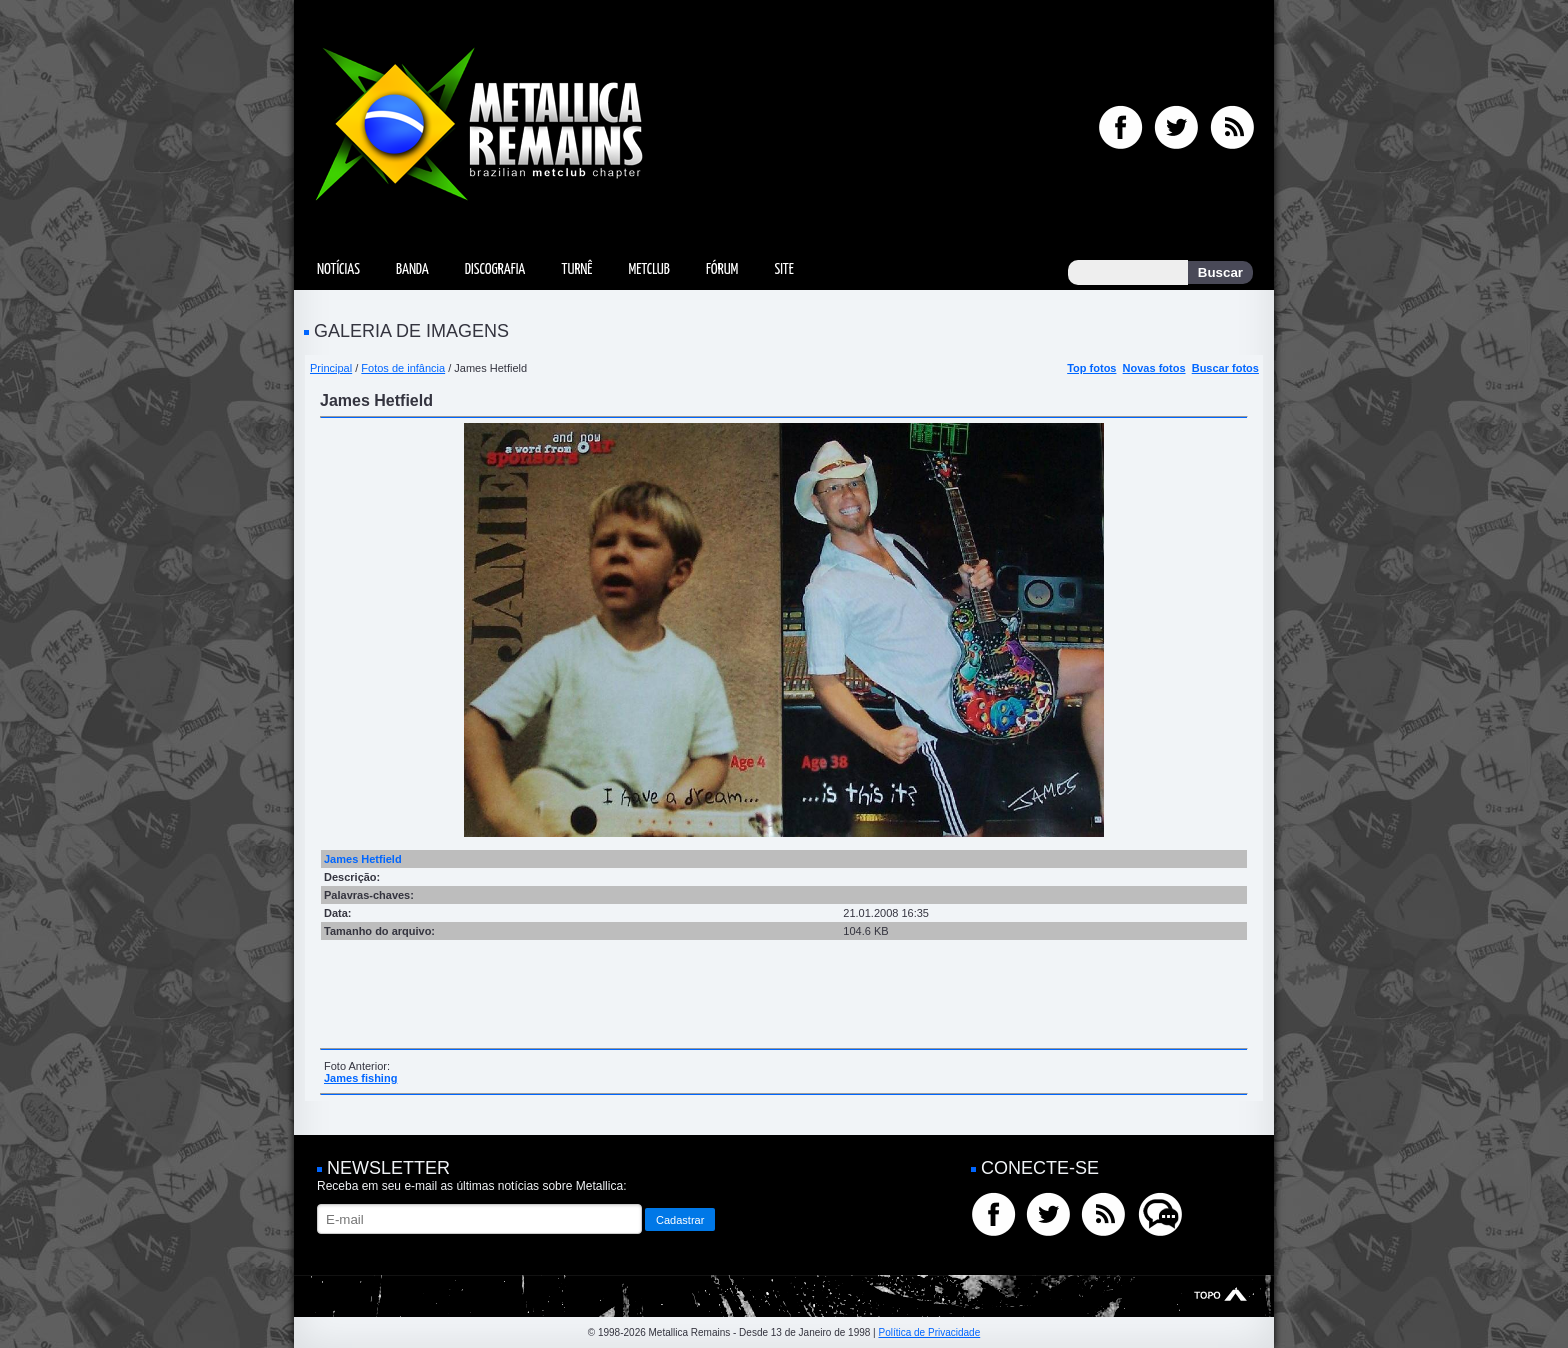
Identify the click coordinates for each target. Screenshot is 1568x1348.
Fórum (722, 269)
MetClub (648, 269)
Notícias (338, 269)
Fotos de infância (403, 368)
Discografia (495, 269)
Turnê (576, 269)
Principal (331, 368)
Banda (412, 269)
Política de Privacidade (929, 1332)
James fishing (360, 1078)
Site (784, 269)
